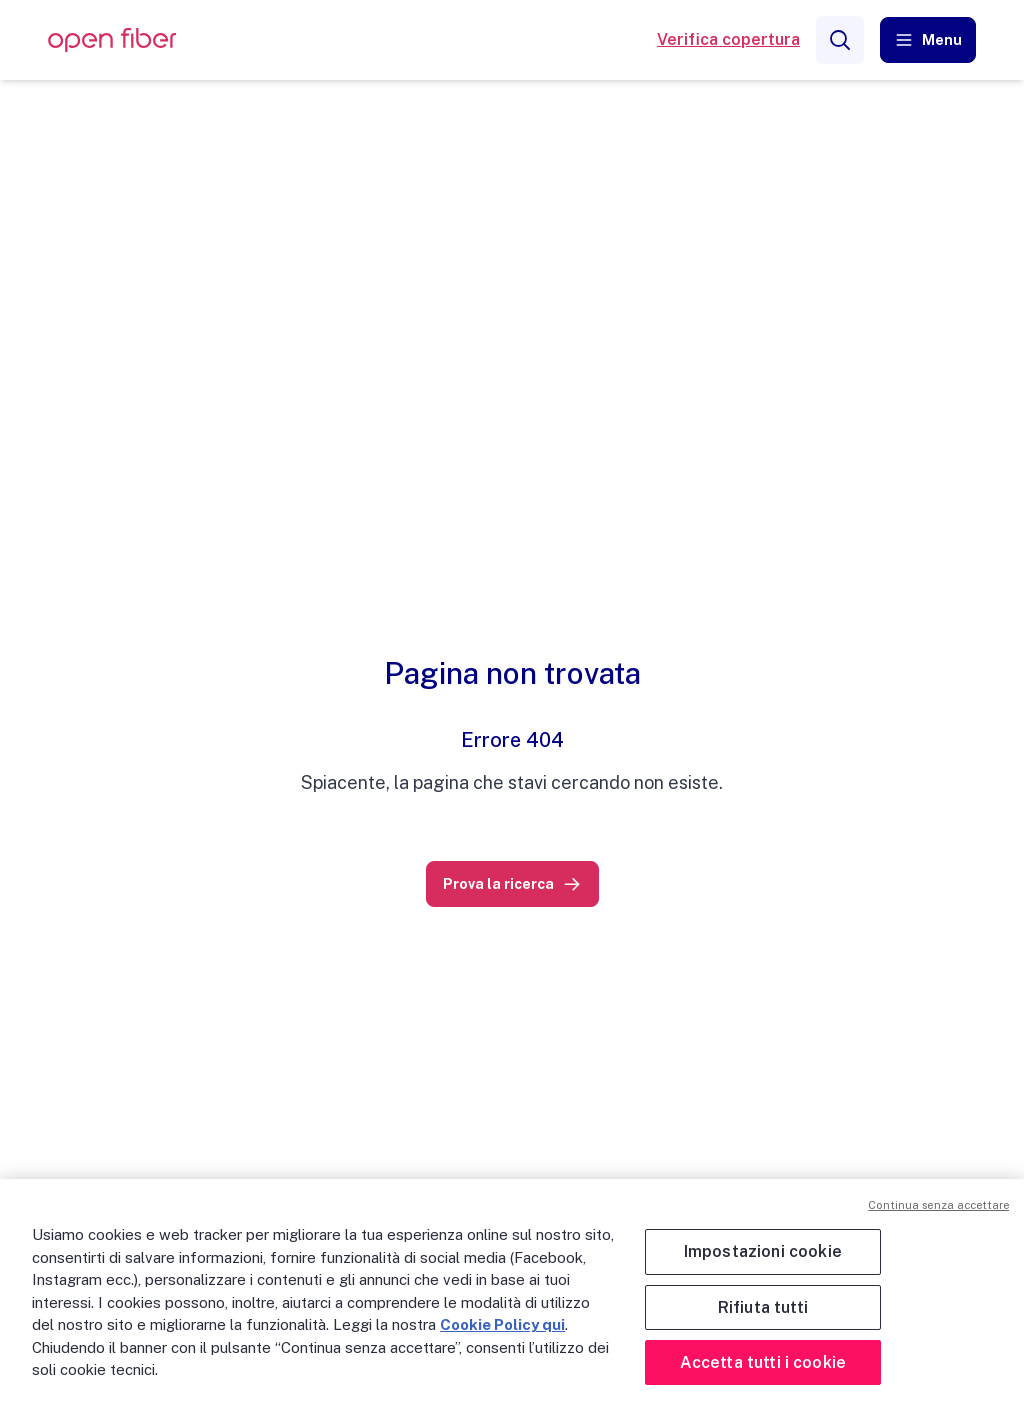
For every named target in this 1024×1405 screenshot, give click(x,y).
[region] (512, 1292)
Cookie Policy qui (502, 1324)
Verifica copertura (728, 39)
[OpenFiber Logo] (112, 40)
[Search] (840, 40)
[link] (512, 884)
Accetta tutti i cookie (763, 1362)
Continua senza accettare (938, 1205)
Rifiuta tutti (763, 1307)
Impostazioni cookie (763, 1251)
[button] (928, 40)
